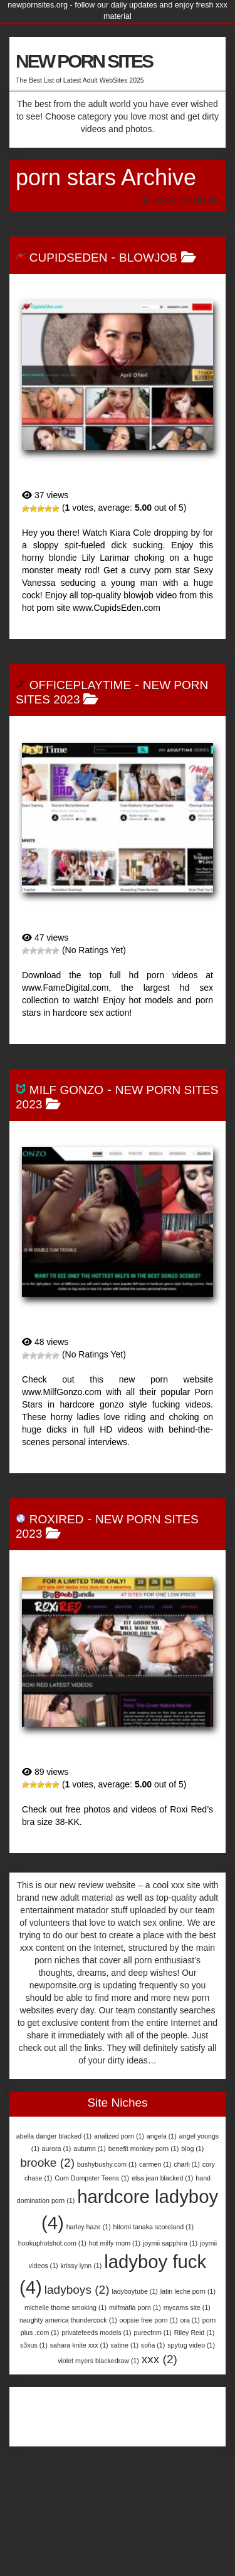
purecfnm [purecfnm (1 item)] (152, 2332)
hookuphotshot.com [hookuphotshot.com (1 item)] (52, 2243)
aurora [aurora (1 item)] (56, 2148)
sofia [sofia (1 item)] (153, 2345)
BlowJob (148, 257)
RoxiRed (56, 1519)
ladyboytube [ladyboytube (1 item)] (134, 2291)
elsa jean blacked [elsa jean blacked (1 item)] (162, 2178)
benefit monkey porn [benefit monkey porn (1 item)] (143, 2148)
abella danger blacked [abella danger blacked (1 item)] (53, 2136)
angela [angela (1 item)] (162, 2136)
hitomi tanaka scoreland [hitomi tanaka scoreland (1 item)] (153, 2227)
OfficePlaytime (80, 685)
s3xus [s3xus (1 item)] (34, 2345)
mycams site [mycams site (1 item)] (187, 2307)
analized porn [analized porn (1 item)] (119, 2136)
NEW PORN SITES (84, 61)
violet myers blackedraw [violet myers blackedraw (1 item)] (98, 2360)
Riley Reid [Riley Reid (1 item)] (194, 2332)
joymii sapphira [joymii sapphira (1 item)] (170, 2243)
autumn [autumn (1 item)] (89, 2148)
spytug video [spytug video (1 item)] (191, 2345)
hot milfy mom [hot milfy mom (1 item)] (114, 2243)
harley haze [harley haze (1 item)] (88, 2227)
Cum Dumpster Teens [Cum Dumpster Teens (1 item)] (92, 2178)
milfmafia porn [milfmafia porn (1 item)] (135, 2307)
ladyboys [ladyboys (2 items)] (77, 2289)
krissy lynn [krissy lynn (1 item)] (81, 2265)
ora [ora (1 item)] (189, 2320)
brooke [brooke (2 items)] (47, 2162)
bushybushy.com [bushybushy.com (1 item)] (107, 2164)
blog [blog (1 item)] (192, 2148)
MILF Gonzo (66, 1089)
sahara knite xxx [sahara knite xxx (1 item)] (79, 2345)
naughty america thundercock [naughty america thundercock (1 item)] (68, 2320)
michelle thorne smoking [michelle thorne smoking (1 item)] (65, 2307)
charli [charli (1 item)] (186, 2164)
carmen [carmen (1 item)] (155, 2164)
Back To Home (180, 200)
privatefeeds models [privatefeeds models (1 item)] (96, 2332)
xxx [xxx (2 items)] (159, 2359)
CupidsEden (68, 257)
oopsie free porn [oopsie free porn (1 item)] (149, 2320)
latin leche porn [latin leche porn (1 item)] (188, 2291)
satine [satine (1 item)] (124, 2345)
